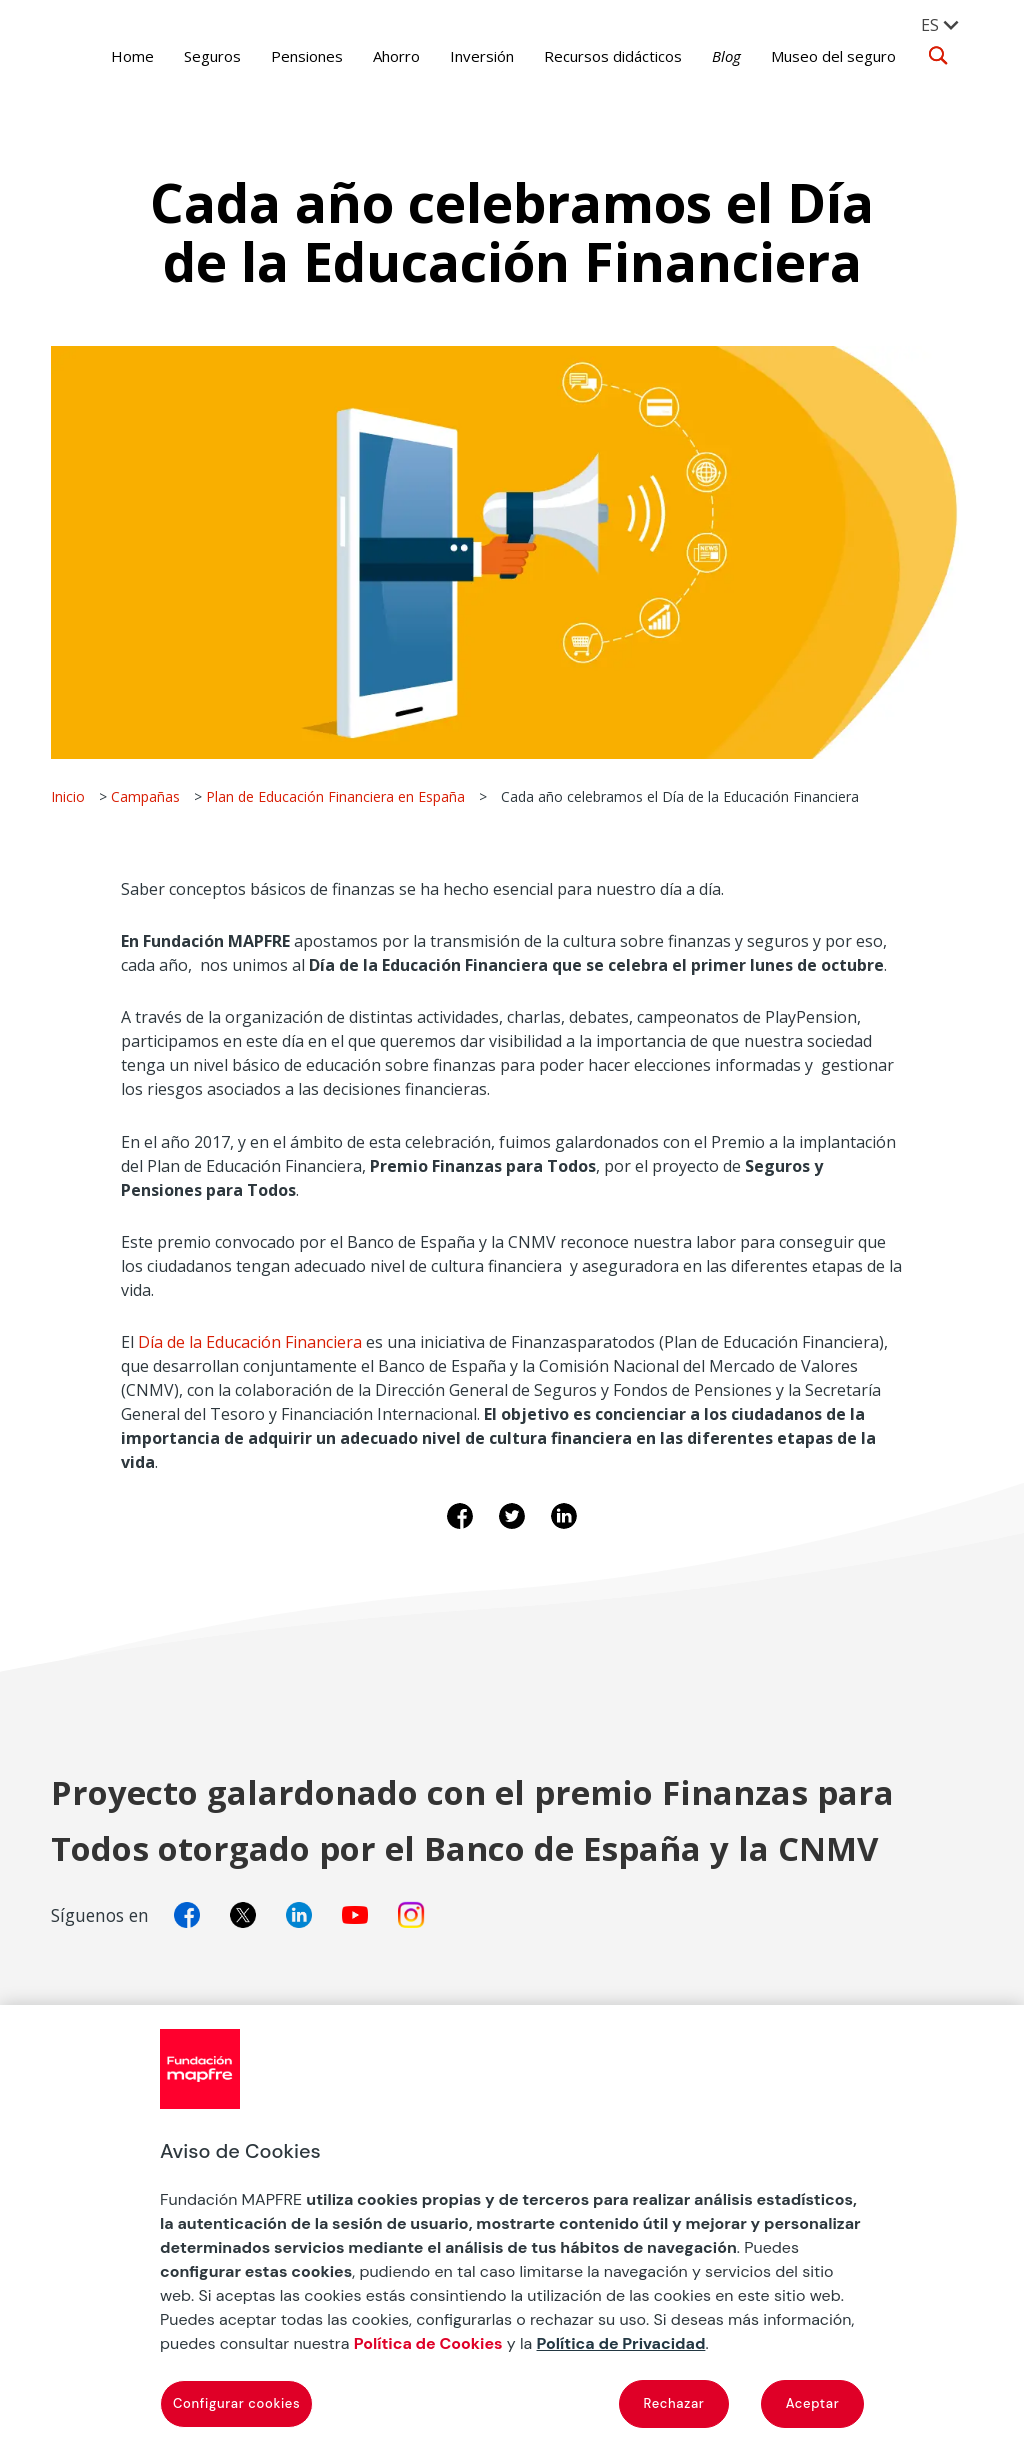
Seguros (198, 56)
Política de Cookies (428, 2343)
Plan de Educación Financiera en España (335, 796)
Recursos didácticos (599, 56)
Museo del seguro (819, 56)
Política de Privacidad (621, 2343)
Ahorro (382, 56)
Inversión (468, 56)
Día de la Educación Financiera (250, 1342)
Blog (712, 56)
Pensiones (293, 56)
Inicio (68, 796)
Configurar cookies (236, 2403)
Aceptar (813, 2403)
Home (118, 56)
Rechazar (674, 2403)
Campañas (145, 796)
